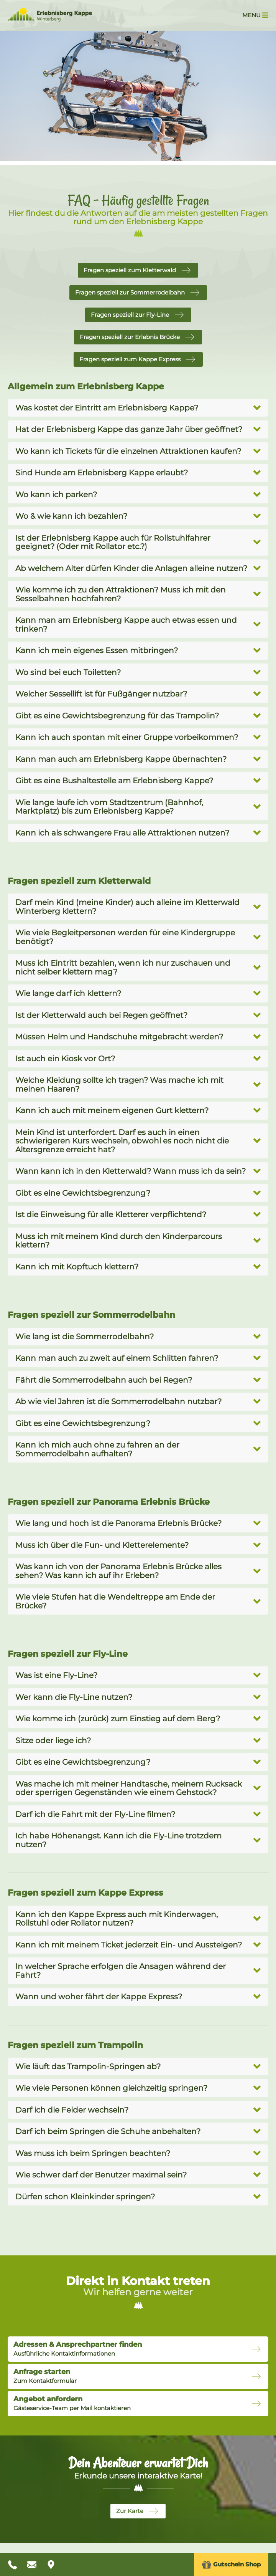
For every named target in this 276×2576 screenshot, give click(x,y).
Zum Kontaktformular (45, 2376)
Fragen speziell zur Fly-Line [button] (130, 314)
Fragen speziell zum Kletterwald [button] (130, 270)
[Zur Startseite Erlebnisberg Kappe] (50, 19)
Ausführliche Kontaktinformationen (77, 2348)
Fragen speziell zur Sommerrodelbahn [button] (130, 292)
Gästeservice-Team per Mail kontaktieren (72, 2403)
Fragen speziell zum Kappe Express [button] (130, 359)
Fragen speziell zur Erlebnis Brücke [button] (130, 337)
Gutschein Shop (231, 2564)
